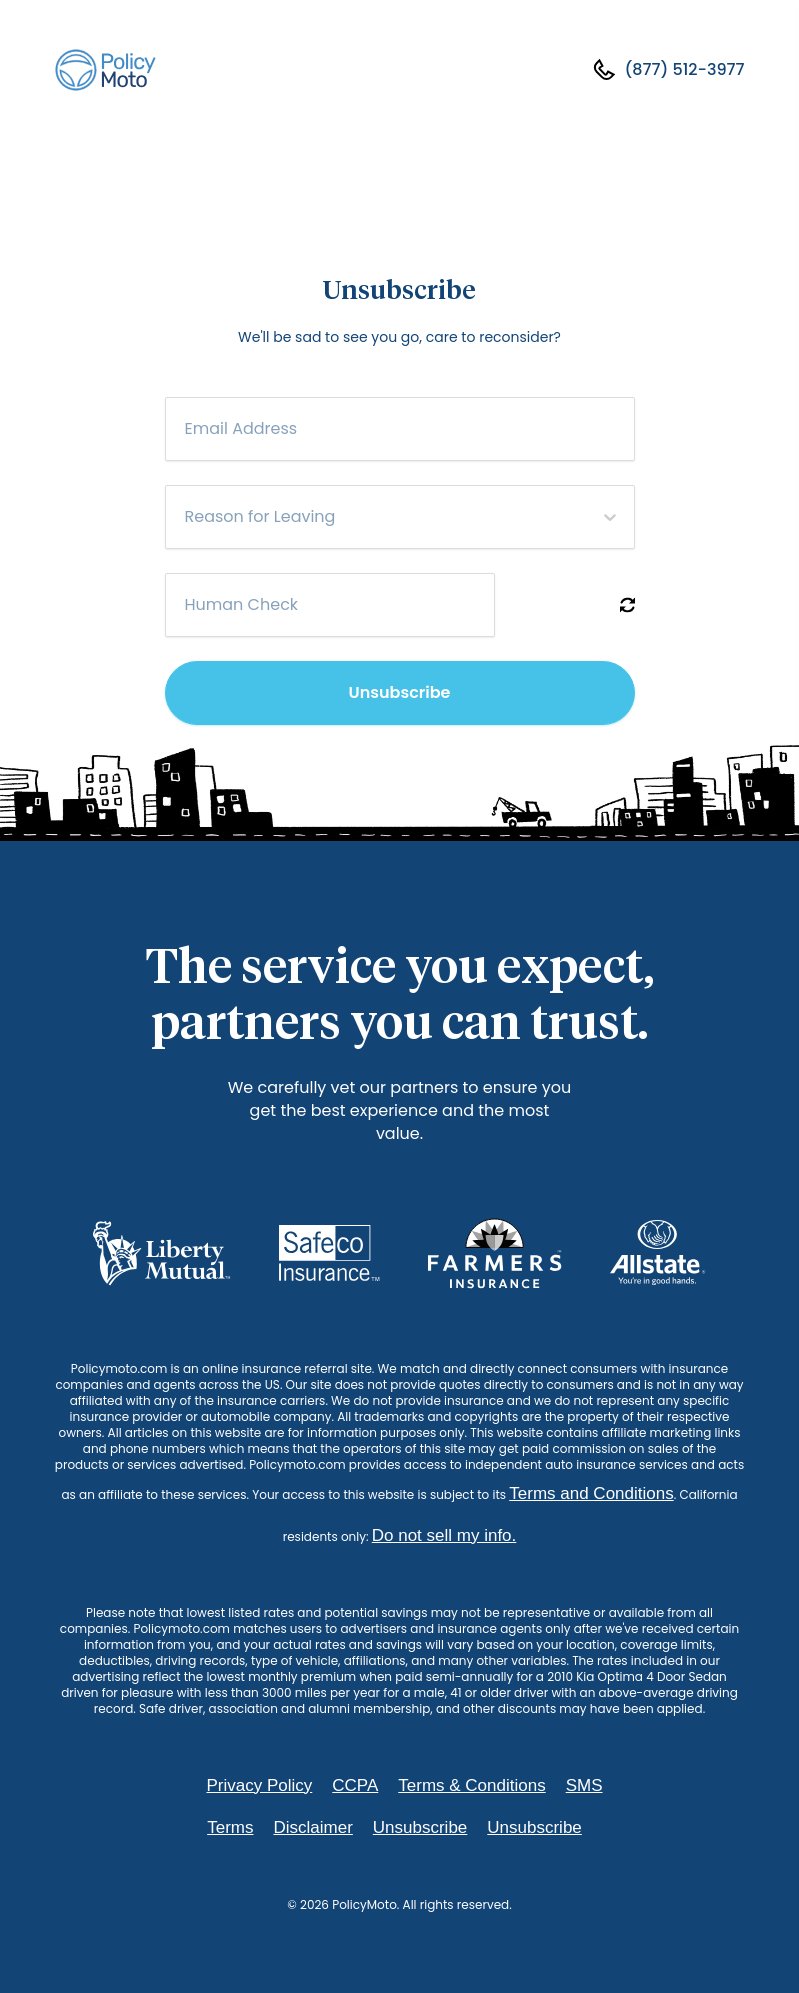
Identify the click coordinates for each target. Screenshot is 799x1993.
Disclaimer (312, 1827)
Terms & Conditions (471, 1785)
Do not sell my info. (444, 1535)
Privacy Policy (259, 1785)
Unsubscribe (400, 692)
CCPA (355, 1785)
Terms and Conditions (591, 1493)
